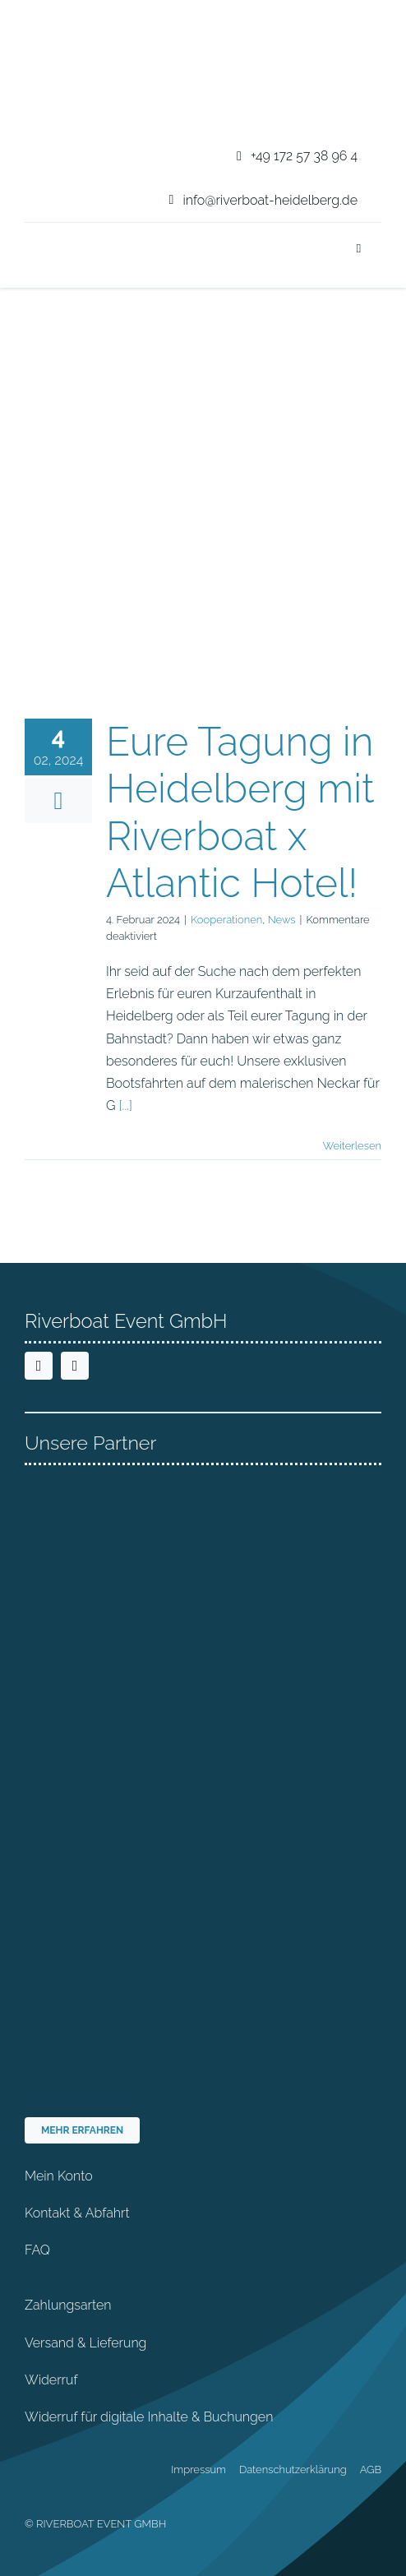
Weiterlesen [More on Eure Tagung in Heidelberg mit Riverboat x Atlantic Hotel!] (352, 1146)
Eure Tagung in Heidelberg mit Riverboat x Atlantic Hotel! (240, 813)
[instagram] (75, 1366)
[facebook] (39, 1366)
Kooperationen (226, 919)
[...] (125, 1105)
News (282, 919)
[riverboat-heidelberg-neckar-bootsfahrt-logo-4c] (76, 19)
